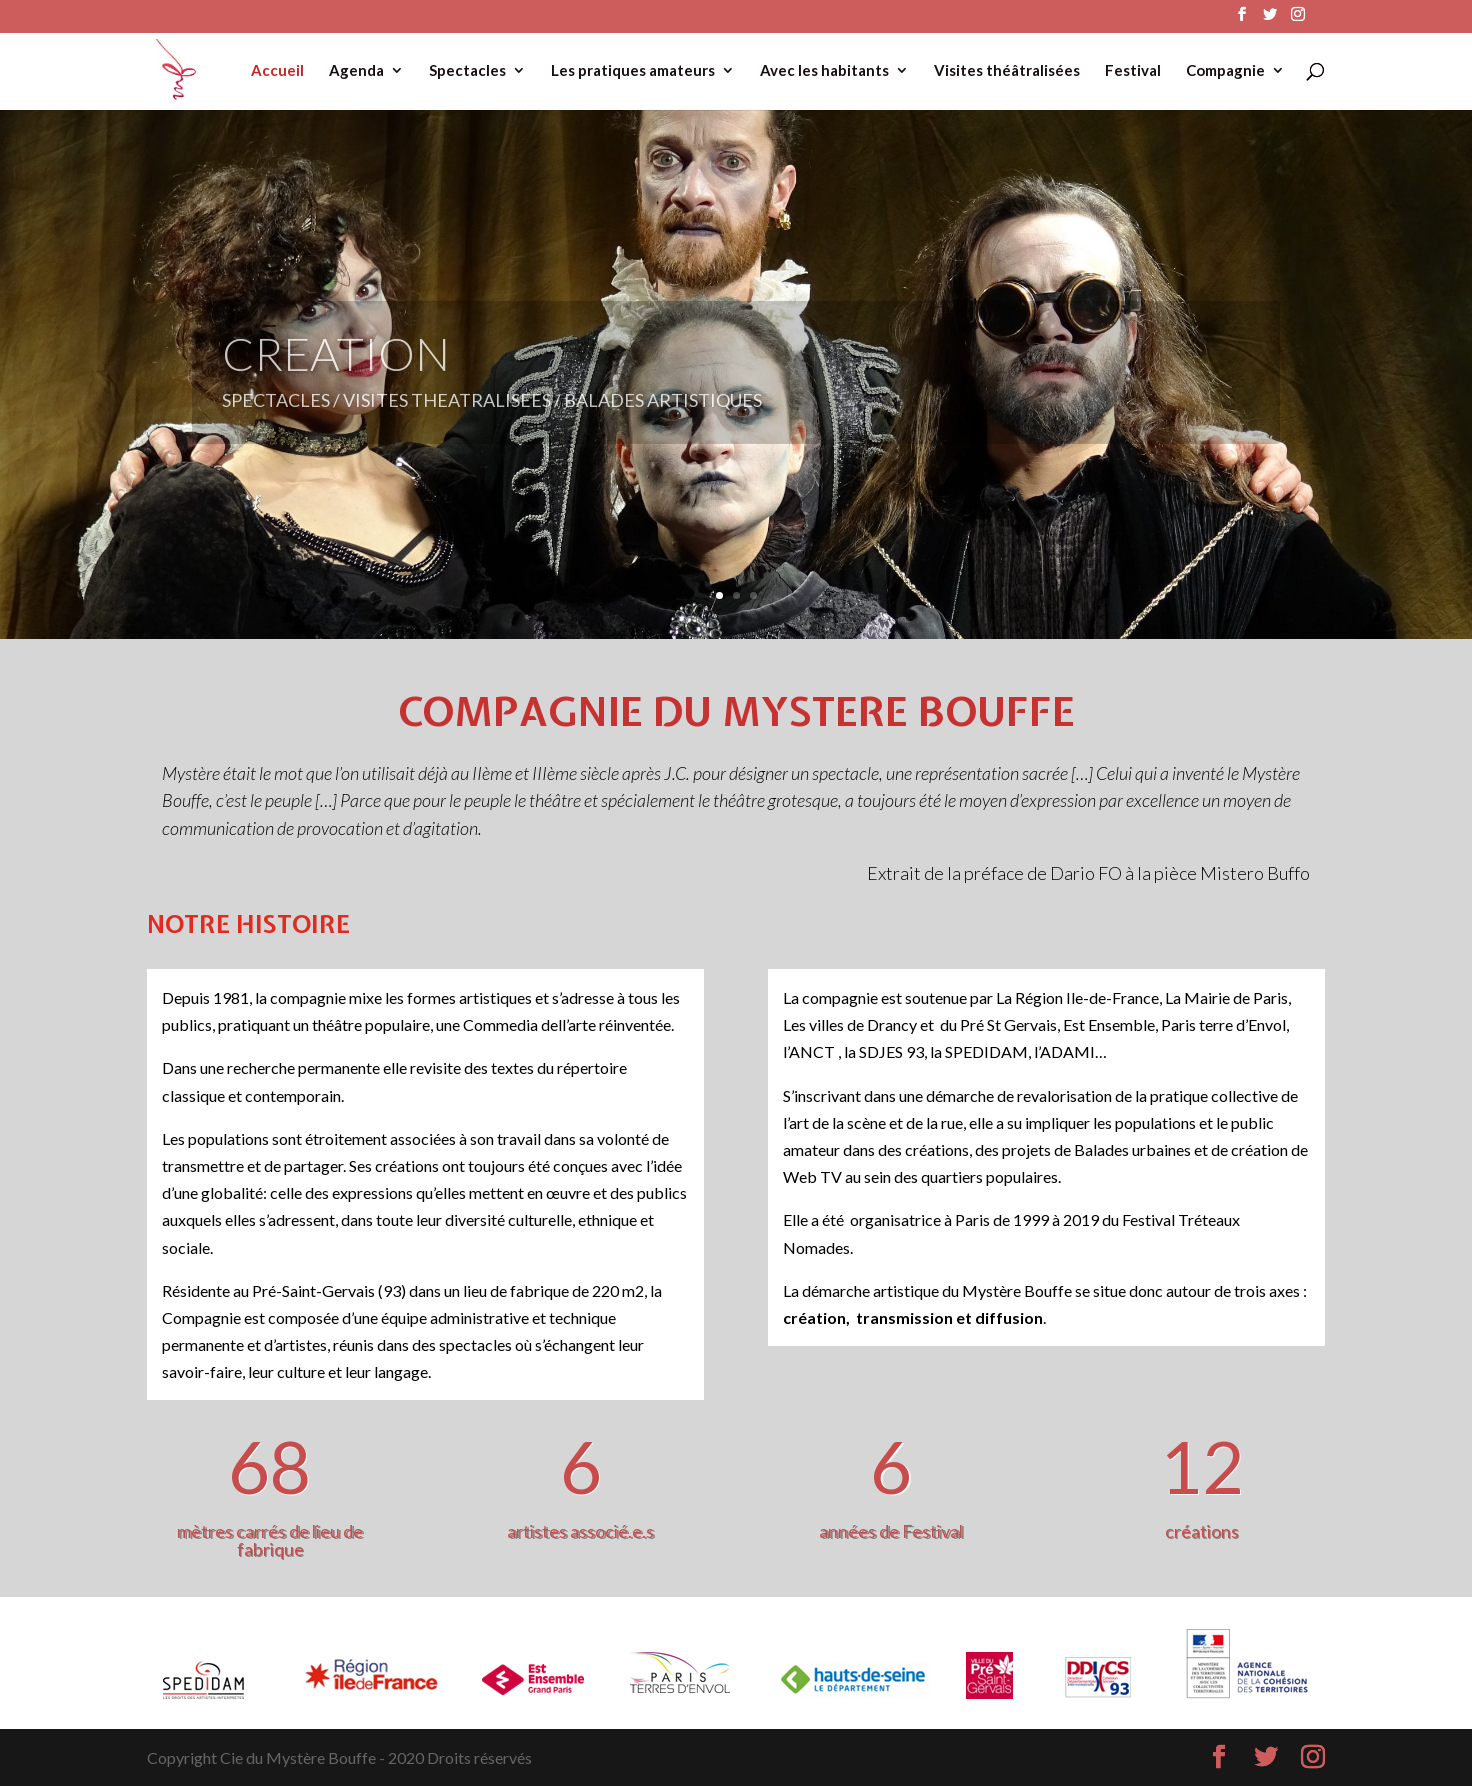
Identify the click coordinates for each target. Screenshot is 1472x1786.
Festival (1133, 71)
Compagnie (1225, 71)
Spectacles (467, 71)
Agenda (356, 71)
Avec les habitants (824, 71)
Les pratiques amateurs (633, 71)
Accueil (277, 71)
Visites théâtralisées (1007, 71)
